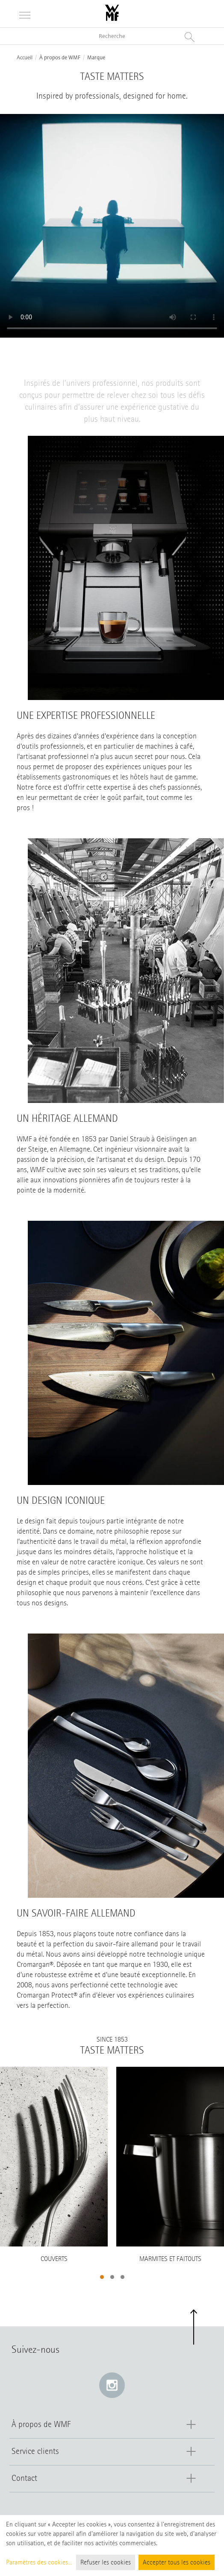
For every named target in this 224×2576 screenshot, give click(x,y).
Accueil (24, 58)
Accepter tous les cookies (176, 2562)
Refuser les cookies (105, 2562)
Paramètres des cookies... (39, 2562)
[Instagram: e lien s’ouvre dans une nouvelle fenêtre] (112, 2385)
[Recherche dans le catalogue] (112, 36)
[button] (102, 2277)
